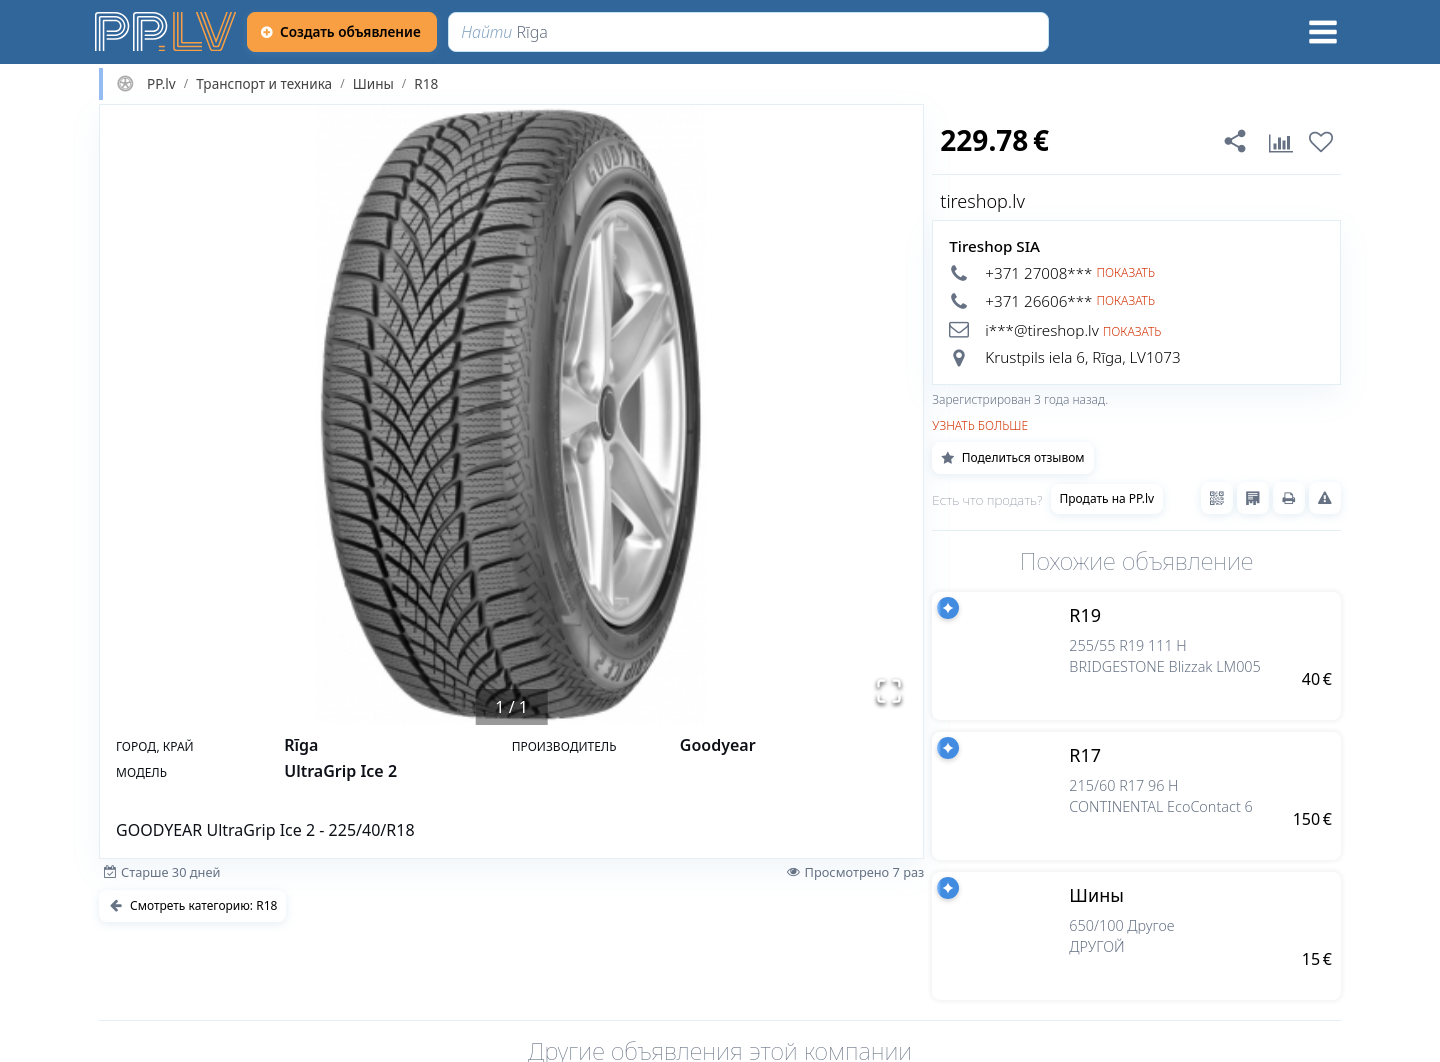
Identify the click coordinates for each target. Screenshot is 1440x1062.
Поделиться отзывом (1012, 457)
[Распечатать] (1289, 498)
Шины (373, 84)
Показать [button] (1125, 273)
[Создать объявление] (342, 32)
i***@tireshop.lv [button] (1041, 330)
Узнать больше (980, 425)
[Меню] (1323, 32)
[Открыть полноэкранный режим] (889, 691)
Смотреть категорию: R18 (192, 905)
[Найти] (748, 32)
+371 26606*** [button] (1038, 301)
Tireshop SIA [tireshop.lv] (994, 246)
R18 (426, 84)
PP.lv (161, 84)
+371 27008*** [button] (1038, 273)
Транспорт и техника (264, 84)
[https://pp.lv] (167, 32)
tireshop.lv (982, 201)
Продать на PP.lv (1107, 498)
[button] (511, 415)
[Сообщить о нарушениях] (1325, 498)
